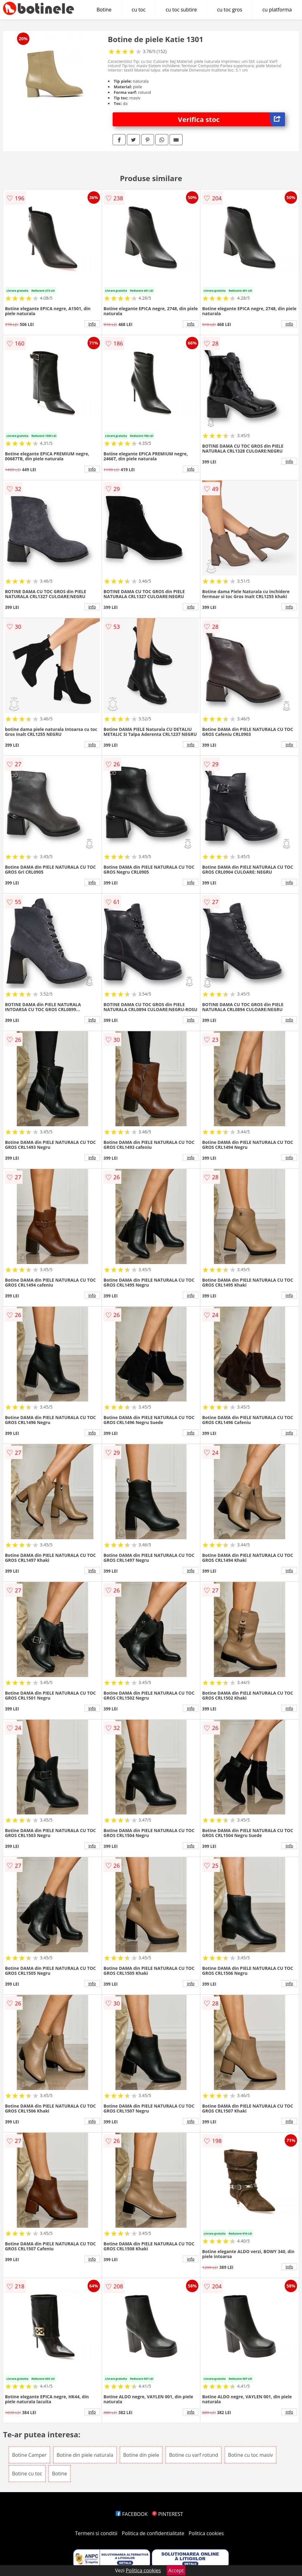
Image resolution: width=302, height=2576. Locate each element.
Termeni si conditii (96, 2533)
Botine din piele (141, 2455)
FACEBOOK (132, 2514)
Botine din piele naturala (85, 2455)
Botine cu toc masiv (250, 2455)
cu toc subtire (181, 9)
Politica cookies (206, 2533)
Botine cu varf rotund (193, 2455)
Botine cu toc (27, 2473)
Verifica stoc (231, 119)
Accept (176, 2570)
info (92, 324)
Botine (104, 9)
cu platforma (277, 9)
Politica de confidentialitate (153, 2533)
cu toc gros (229, 9)
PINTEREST (167, 2514)
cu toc (139, 9)
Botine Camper (29, 2455)
